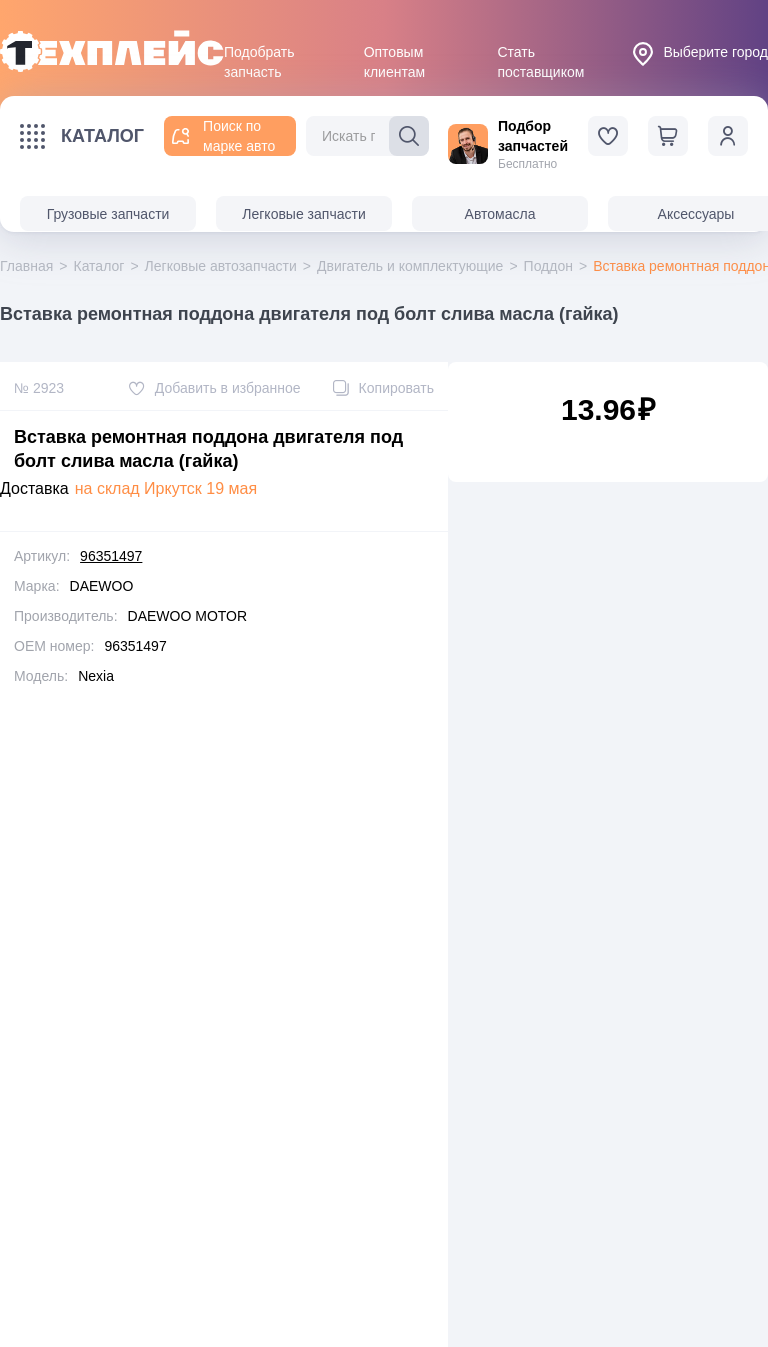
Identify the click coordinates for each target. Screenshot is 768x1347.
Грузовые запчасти (108, 214)
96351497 (111, 556)
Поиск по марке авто (223, 136)
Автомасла (500, 214)
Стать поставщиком (540, 53)
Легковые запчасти (303, 214)
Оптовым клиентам (394, 53)
